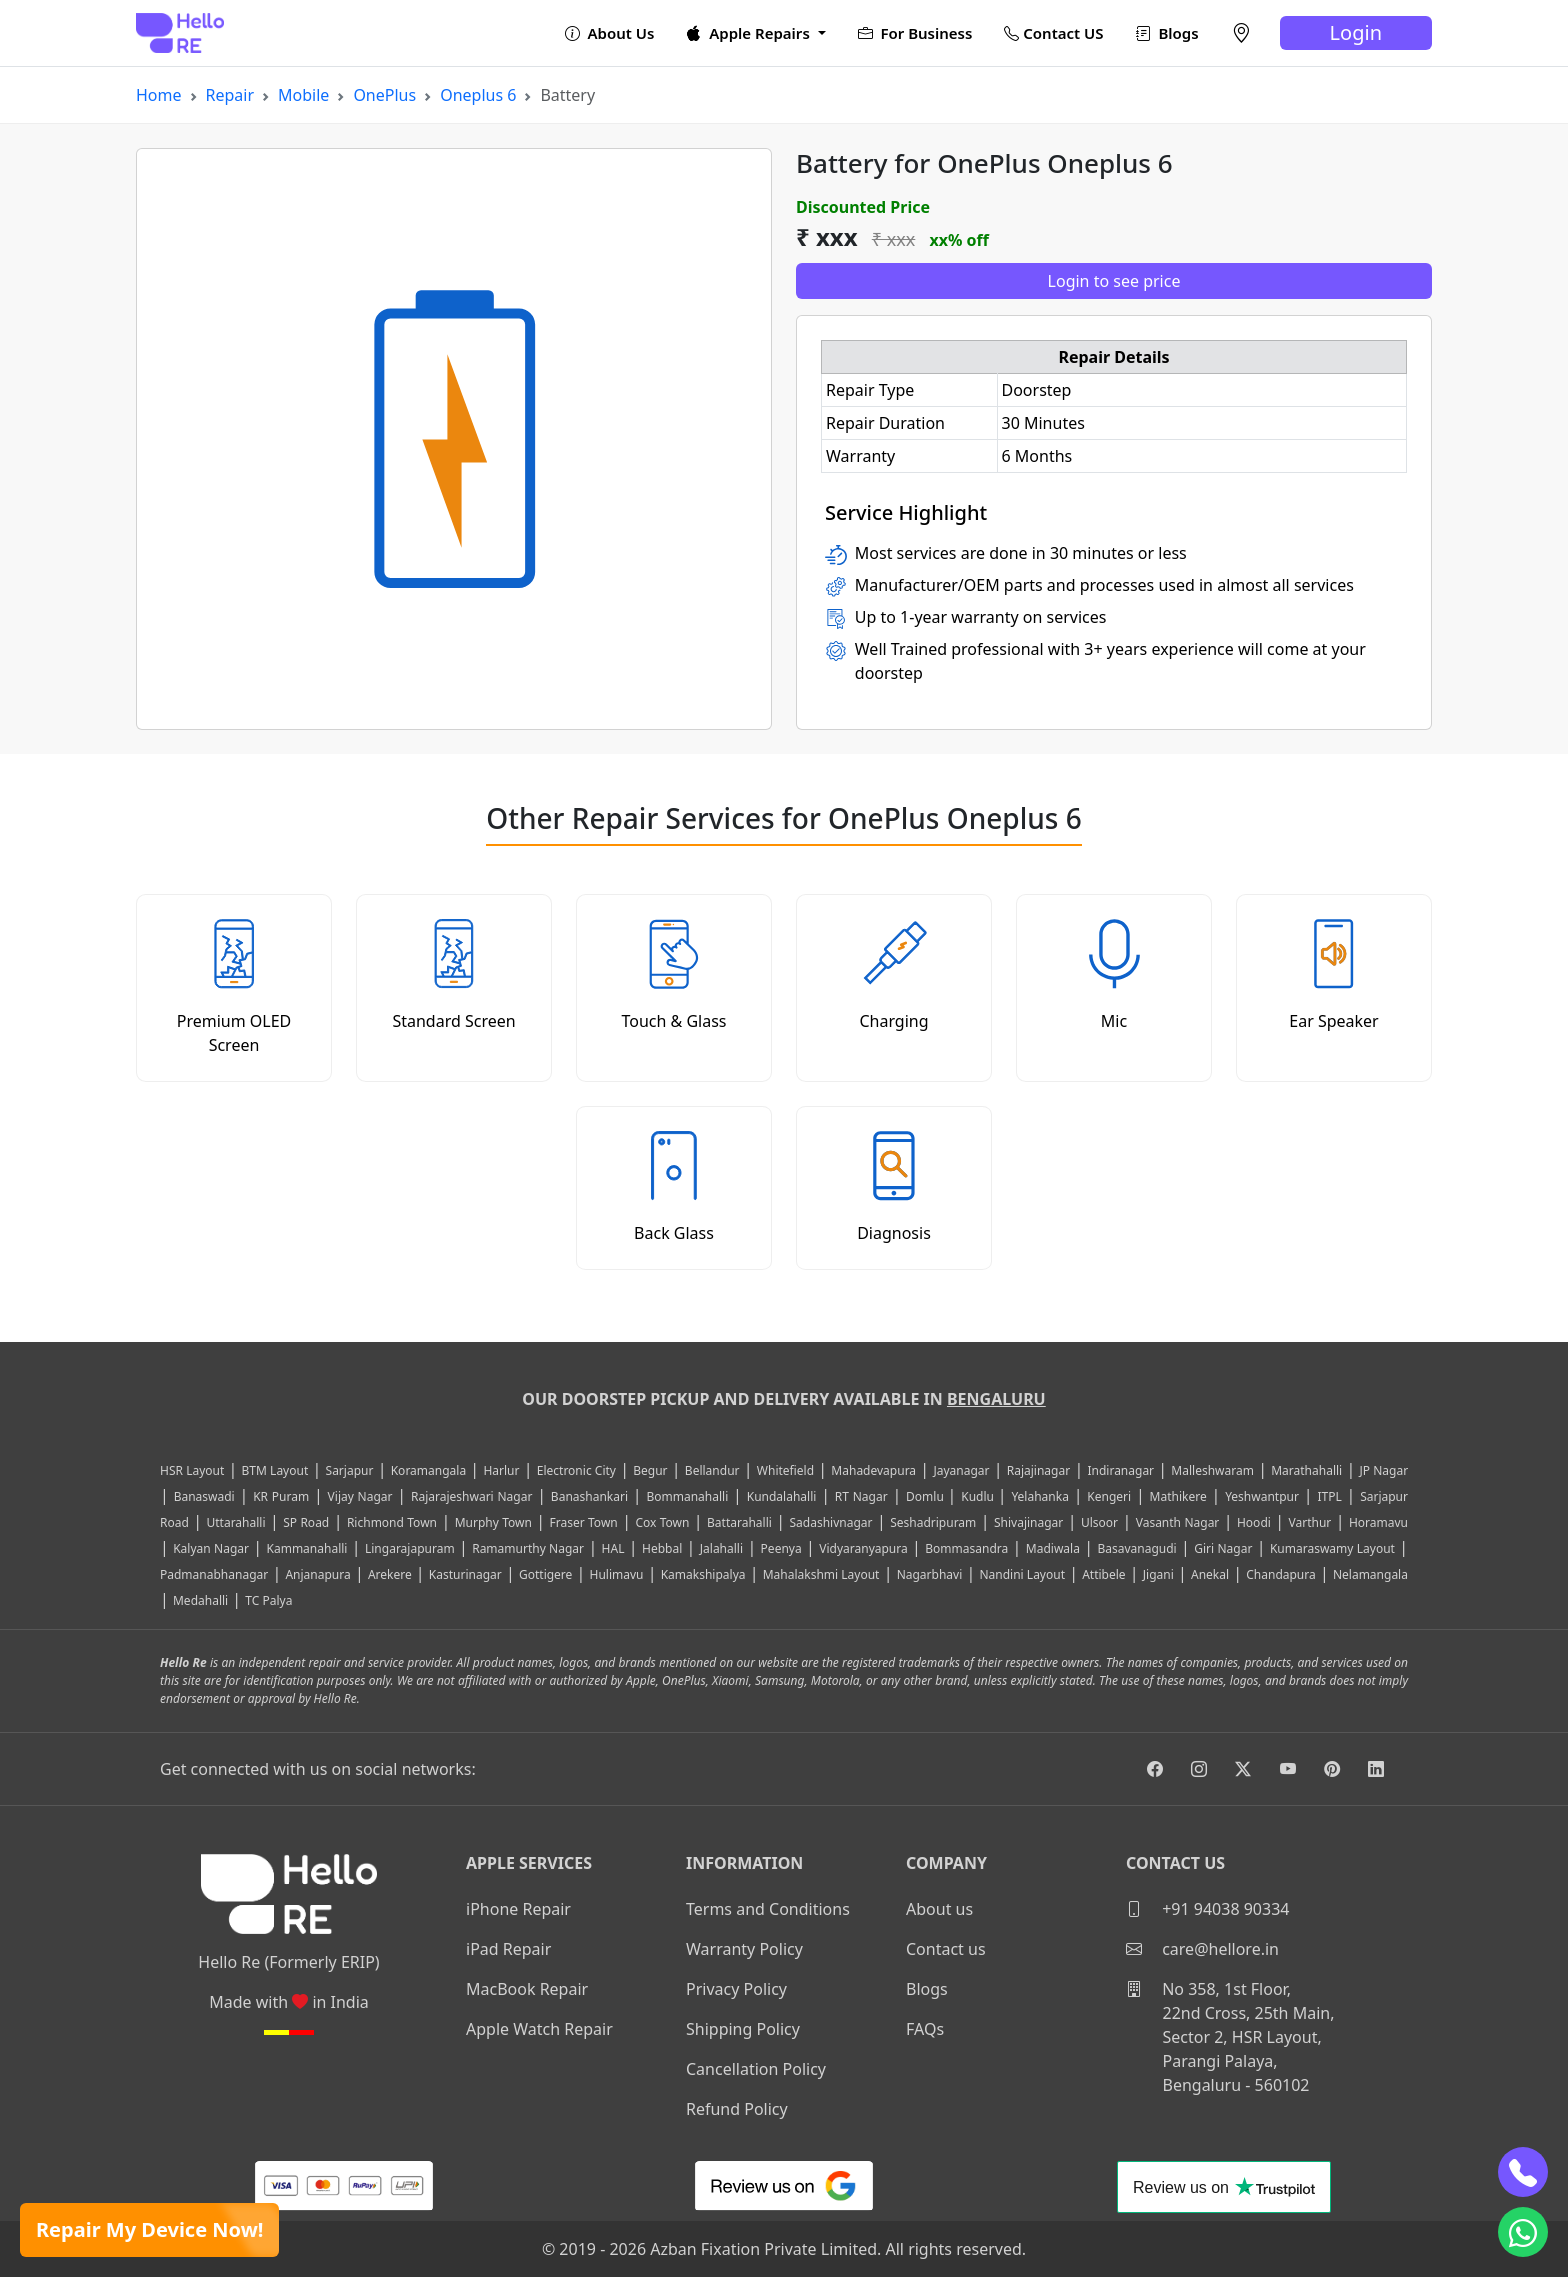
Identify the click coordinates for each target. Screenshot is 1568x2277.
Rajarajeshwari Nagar (471, 1496)
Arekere (390, 1574)
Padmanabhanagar (214, 1574)
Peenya (781, 1548)
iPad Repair (508, 1949)
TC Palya (268, 1600)
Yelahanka (1040, 1496)
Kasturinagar (465, 1574)
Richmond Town (392, 1522)
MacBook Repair (527, 1989)
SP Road (306, 1522)
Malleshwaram (1212, 1470)
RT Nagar (861, 1496)
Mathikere (1178, 1496)
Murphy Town (493, 1522)
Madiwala (1053, 1548)
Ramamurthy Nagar (528, 1548)
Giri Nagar (1223, 1548)
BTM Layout (275, 1470)
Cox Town (662, 1522)
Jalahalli (721, 1548)
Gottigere (545, 1574)
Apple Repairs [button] (749, 33)
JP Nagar (1383, 1470)
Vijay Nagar (360, 1496)
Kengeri (1109, 1496)
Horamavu (1378, 1522)
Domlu (927, 1496)
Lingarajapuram (410, 1548)
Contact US (1053, 33)
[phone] (1523, 2172)
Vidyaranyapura (863, 1548)
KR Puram (281, 1496)
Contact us (946, 1949)
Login (1356, 32)
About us (939, 1909)
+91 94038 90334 (1207, 1909)
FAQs (925, 2029)
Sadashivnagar (831, 1522)
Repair (230, 95)
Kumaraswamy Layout (1332, 1548)
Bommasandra (966, 1548)
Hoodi (1254, 1522)
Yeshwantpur (1262, 1496)
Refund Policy (737, 2109)
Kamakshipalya (703, 1574)
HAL (613, 1548)
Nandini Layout (1022, 1574)
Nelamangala (1370, 1574)
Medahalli (200, 1600)
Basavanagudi (1136, 1548)
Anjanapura (317, 1574)
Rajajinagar (1038, 1470)
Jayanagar (961, 1470)
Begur (650, 1470)
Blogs (1167, 33)
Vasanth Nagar (1178, 1522)
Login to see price (1114, 281)
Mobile (303, 95)
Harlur (501, 1470)
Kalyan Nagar (211, 1548)
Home (159, 95)
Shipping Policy (743, 2029)
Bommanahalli (687, 1496)
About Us (610, 33)
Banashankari (589, 1496)
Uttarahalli (235, 1522)
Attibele (1103, 1574)
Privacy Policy (736, 1989)
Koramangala (428, 1470)
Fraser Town (584, 1522)
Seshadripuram (933, 1522)
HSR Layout (192, 1470)
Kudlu (979, 1496)
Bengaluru (996, 1399)
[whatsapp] (1523, 2232)
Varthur (1310, 1522)
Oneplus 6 (478, 95)
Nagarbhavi (930, 1574)
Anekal (1210, 1574)
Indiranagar (1120, 1470)
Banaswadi (204, 1496)
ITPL (1329, 1496)
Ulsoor (1099, 1522)
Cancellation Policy (756, 2069)
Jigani (1158, 1574)
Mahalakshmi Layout (821, 1574)
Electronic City (576, 1470)
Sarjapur (350, 1470)
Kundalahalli (782, 1496)
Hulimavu (617, 1574)
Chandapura (1281, 1574)
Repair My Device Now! (149, 2229)
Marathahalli (1306, 1470)
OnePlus (384, 95)
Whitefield (785, 1470)
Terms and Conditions (768, 1909)
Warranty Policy (744, 1949)
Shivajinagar (1028, 1522)
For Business (915, 33)
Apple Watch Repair (539, 2029)
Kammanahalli (307, 1548)
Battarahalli (739, 1522)
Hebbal (662, 1548)
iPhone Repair (518, 1909)
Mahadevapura (873, 1470)
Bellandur (712, 1470)
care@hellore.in (1202, 1949)
